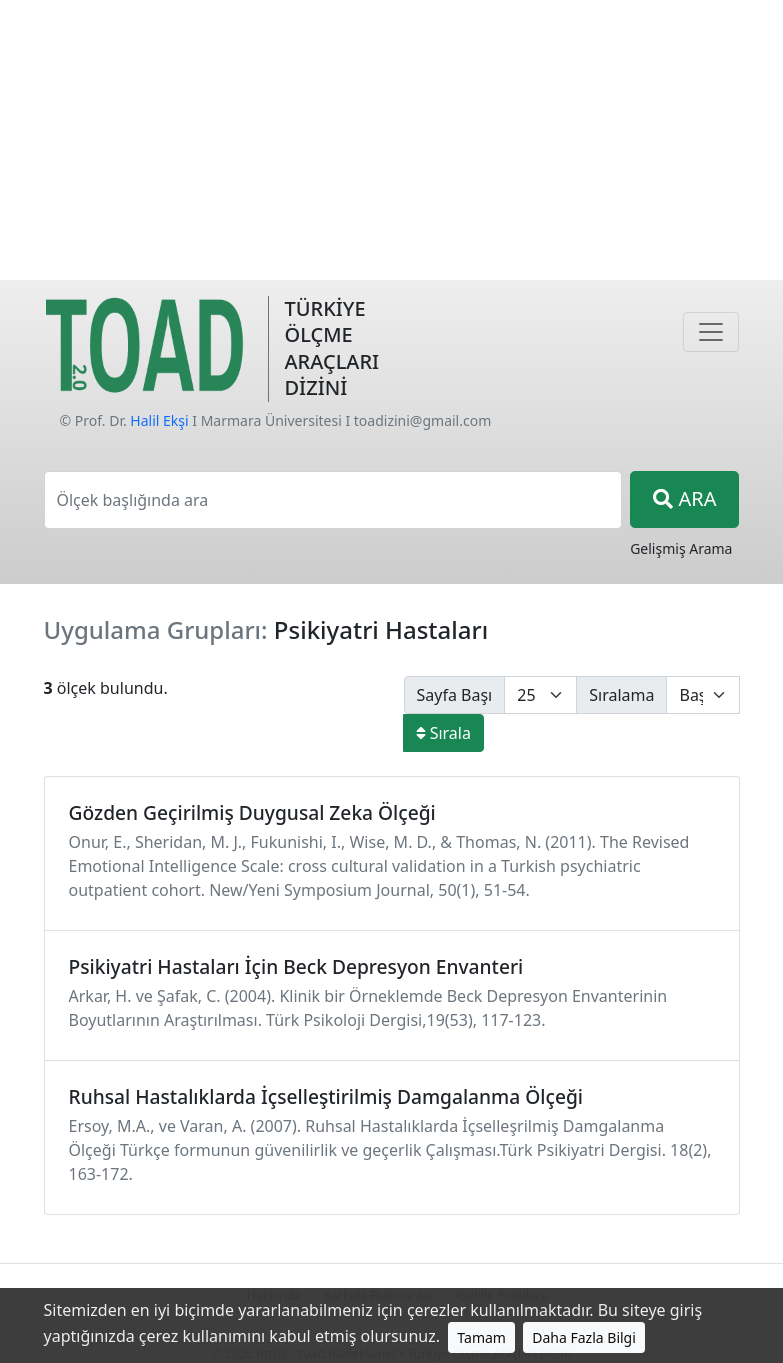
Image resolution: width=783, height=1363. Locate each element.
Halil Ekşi (159, 420)
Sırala (443, 733)
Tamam (481, 1337)
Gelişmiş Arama (681, 548)
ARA (684, 498)
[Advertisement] (391, 140)
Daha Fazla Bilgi (584, 1337)
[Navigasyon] (711, 332)
